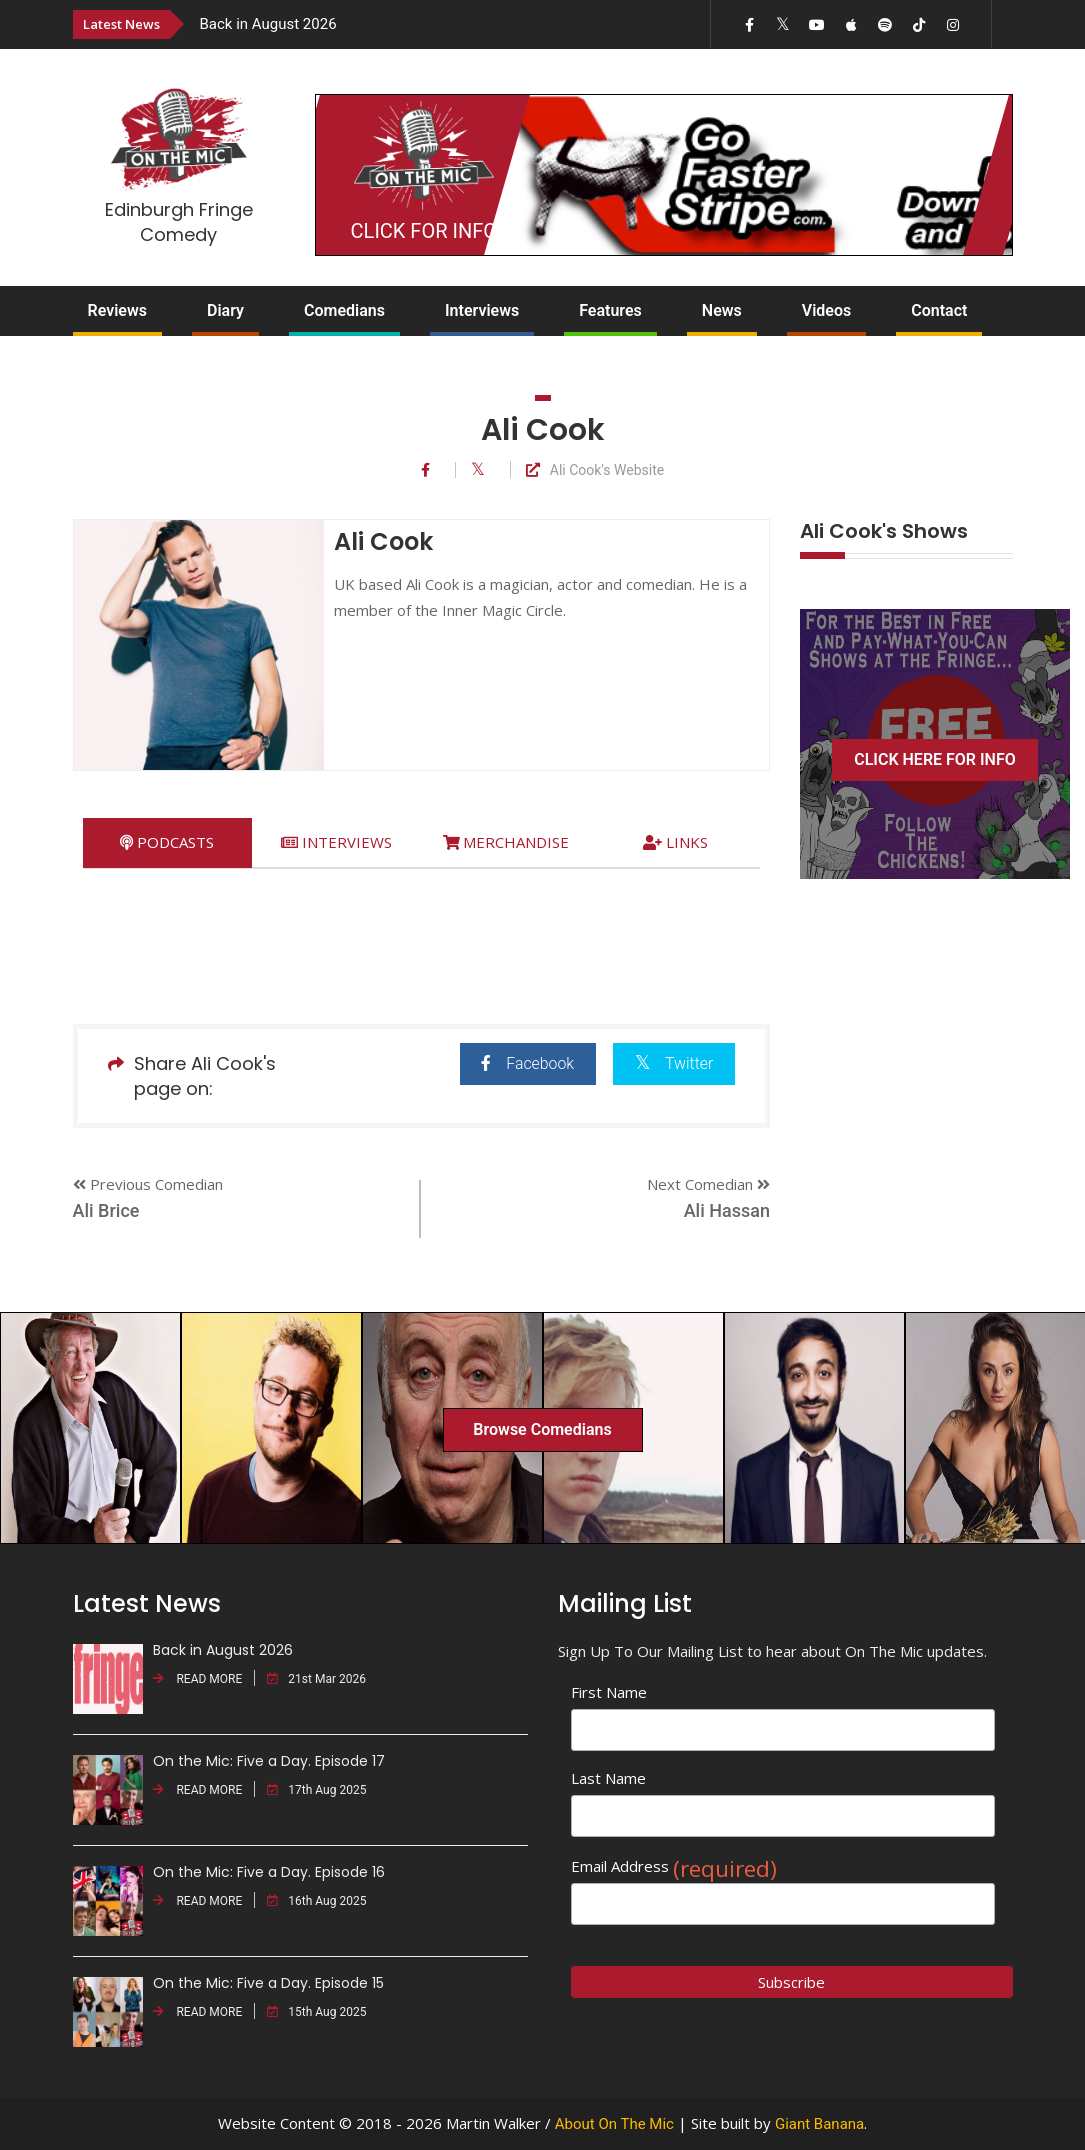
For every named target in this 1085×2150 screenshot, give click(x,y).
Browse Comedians (542, 1429)
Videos (826, 310)
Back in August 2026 (268, 24)
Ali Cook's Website (595, 470)
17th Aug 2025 (316, 1790)
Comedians (344, 310)
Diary (225, 310)
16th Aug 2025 (316, 1901)
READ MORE (198, 1679)
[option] (404, 23)
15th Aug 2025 (316, 2012)
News (722, 310)
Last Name (608, 1778)
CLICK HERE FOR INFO (935, 759)
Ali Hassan (727, 1210)
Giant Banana (819, 2124)
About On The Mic (614, 2124)
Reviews (118, 310)
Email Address (674, 1866)
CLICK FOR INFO (424, 231)
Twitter (673, 1062)
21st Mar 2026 (316, 1679)
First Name (609, 1692)
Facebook (525, 1063)
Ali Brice (106, 1210)
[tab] (167, 842)
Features (610, 310)
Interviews (482, 310)
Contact (939, 310)
